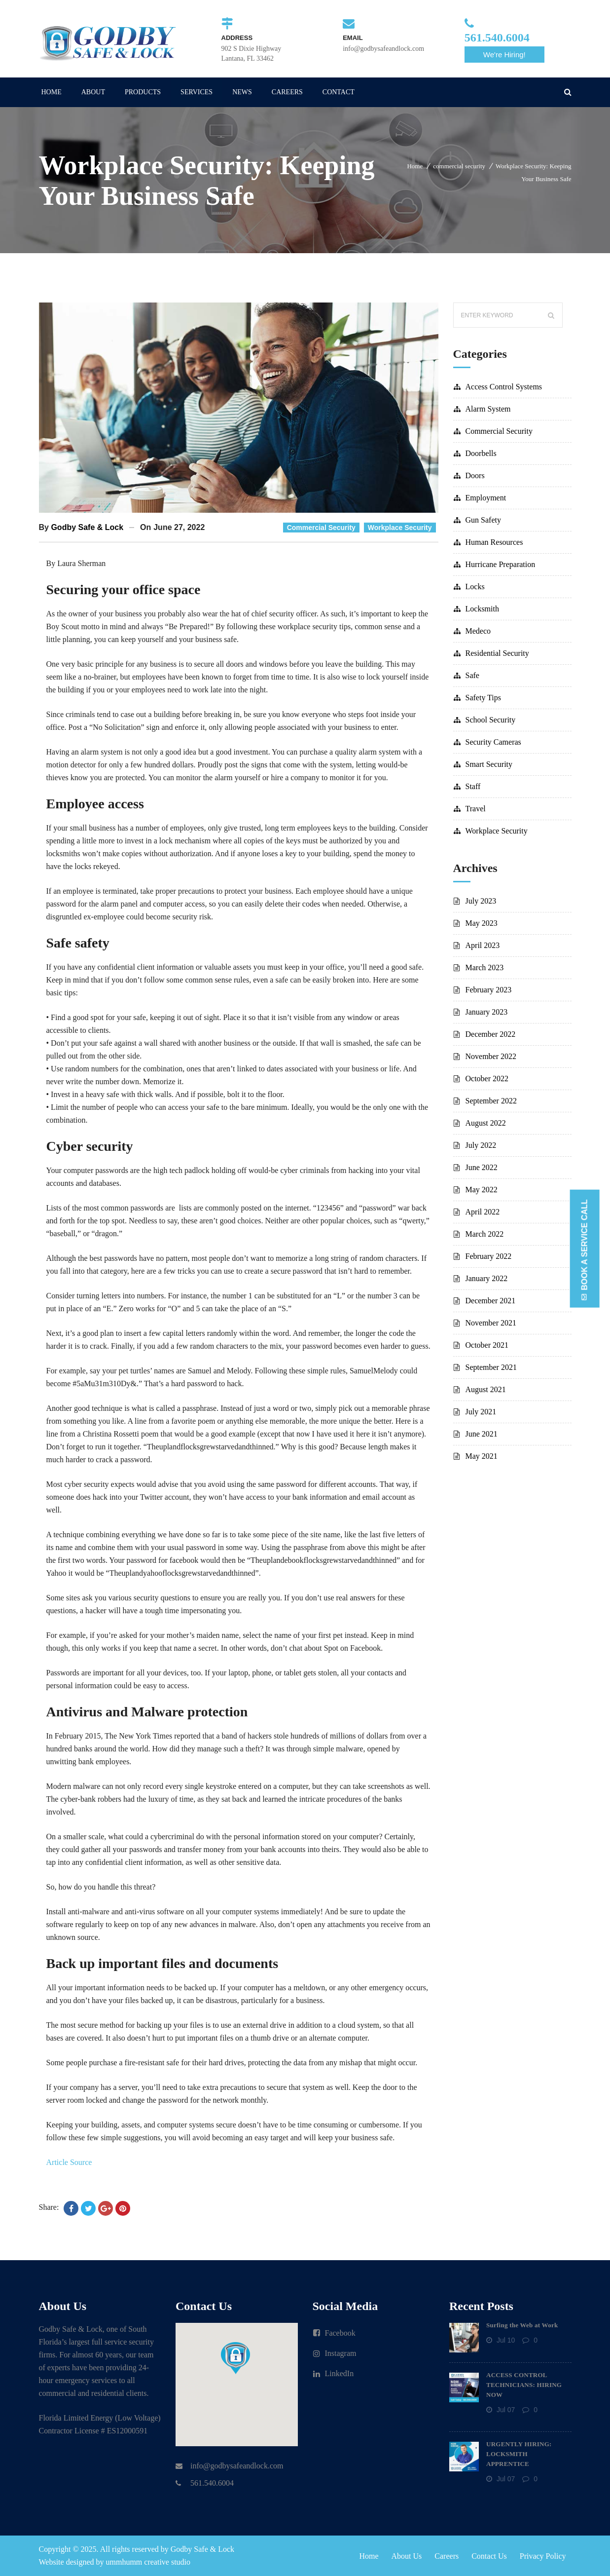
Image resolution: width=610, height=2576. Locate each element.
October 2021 (487, 1345)
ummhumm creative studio (148, 2562)
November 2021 (491, 1323)
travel (476, 808)
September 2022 (491, 1101)
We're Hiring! (504, 54)
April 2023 (483, 945)
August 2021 (486, 1389)
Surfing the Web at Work (522, 2325)
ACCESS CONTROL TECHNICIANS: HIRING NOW (524, 2384)
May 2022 (482, 1189)
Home (415, 166)
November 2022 (491, 1056)
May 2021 (482, 1456)
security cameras (493, 742)
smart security (489, 764)
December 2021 (491, 1300)
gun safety (483, 520)
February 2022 (489, 1256)
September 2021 (491, 1367)
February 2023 (489, 989)
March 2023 (485, 967)
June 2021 (482, 1434)
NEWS (242, 92)
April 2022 (483, 1212)
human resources (494, 542)
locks (475, 586)
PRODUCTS (143, 92)
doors (475, 475)
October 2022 (487, 1078)
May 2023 (482, 923)
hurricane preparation (501, 564)
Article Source (69, 2162)
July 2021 (481, 1411)
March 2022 (485, 1234)
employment (486, 497)
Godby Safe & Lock (87, 527)
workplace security (400, 527)
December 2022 (491, 1034)
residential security (497, 653)
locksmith (482, 609)
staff (473, 786)
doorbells (481, 453)
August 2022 (486, 1123)
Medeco (478, 631)
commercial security (459, 166)
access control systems (504, 386)
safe (472, 675)
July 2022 (481, 1145)
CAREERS (287, 92)
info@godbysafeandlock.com (236, 2466)
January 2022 (487, 1278)
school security (491, 720)
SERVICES (196, 92)
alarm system (488, 409)
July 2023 (481, 901)
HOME (51, 92)
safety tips (483, 697)
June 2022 (482, 1167)
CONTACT (339, 92)
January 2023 (487, 1012)
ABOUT (93, 92)
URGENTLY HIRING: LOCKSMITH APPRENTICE (519, 2453)
